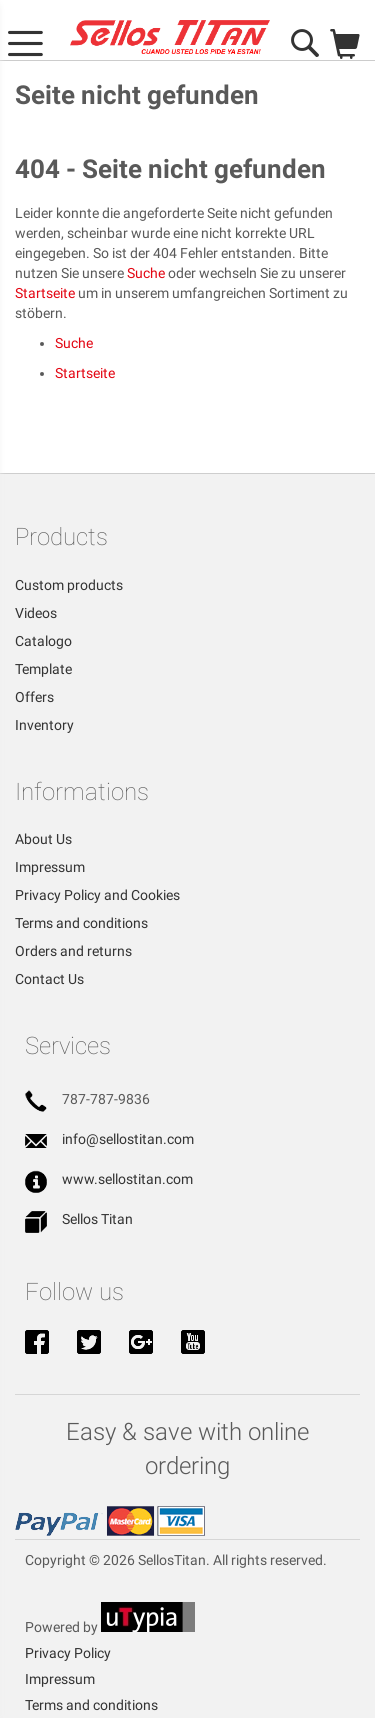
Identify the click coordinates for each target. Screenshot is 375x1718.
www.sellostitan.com (127, 1179)
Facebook (37, 1344)
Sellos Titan (97, 1219)
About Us (43, 839)
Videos (36, 613)
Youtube (193, 1344)
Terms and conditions (81, 923)
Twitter (89, 1344)
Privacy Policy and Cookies (97, 895)
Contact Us (49, 979)
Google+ (141, 1344)
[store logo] (170, 37)
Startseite (45, 293)
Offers (34, 697)
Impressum (50, 867)
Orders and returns (73, 951)
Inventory (44, 725)
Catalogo (43, 641)
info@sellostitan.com (128, 1139)
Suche (146, 273)
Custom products (69, 585)
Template (43, 669)
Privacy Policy (68, 1653)
